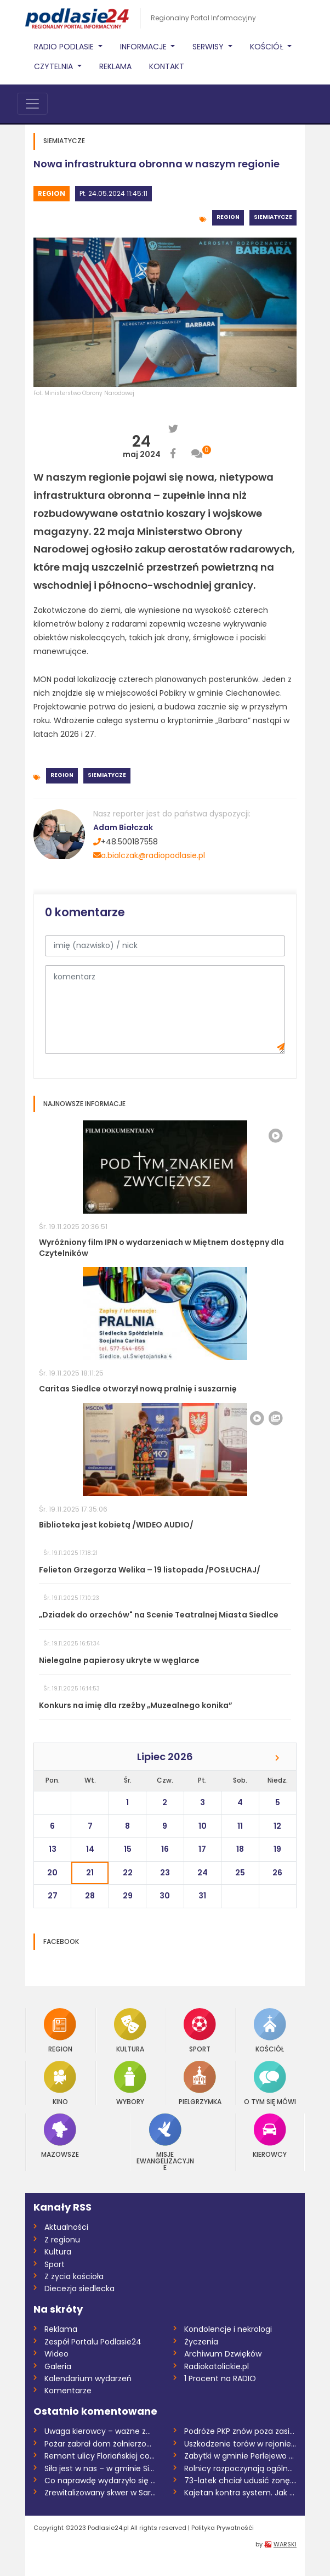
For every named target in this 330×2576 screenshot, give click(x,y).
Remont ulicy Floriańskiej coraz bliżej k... (100, 2455)
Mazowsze (60, 2135)
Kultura (130, 2030)
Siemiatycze (273, 217)
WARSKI (285, 2544)
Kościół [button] (268, 46)
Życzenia (201, 2341)
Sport (200, 2030)
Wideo (56, 2353)
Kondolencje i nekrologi (228, 2329)
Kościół (270, 2030)
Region (51, 193)
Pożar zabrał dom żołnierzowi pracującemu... (100, 2443)
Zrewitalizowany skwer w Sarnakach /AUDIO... (100, 2492)
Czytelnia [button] (54, 66)
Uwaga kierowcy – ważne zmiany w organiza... (100, 2431)
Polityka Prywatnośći (222, 2527)
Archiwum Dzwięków (222, 2353)
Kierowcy (270, 2135)
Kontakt (166, 66)
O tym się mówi (270, 2083)
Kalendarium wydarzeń (88, 2378)
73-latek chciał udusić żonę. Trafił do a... (240, 2480)
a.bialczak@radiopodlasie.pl (149, 855)
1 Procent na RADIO (220, 2378)
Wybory (130, 2083)
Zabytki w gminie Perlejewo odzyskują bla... (240, 2455)
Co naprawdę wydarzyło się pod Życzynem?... (100, 2480)
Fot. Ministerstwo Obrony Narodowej (83, 393)
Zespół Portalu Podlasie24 (92, 2341)
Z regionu (62, 2239)
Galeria (57, 2366)
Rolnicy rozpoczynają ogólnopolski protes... (240, 2468)
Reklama (115, 66)
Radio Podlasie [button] (65, 46)
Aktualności (66, 2227)
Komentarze (68, 2390)
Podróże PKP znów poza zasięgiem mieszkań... (240, 2431)
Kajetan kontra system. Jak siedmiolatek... (240, 2492)
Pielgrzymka (200, 2083)
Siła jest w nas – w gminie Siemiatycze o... (100, 2468)
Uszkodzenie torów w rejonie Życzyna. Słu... (240, 2443)
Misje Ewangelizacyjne (165, 2142)
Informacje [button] (144, 46)
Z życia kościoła (74, 2276)
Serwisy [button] (209, 46)
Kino (60, 2083)
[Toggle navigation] (32, 104)
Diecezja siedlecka (79, 2288)
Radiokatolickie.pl (216, 2366)
